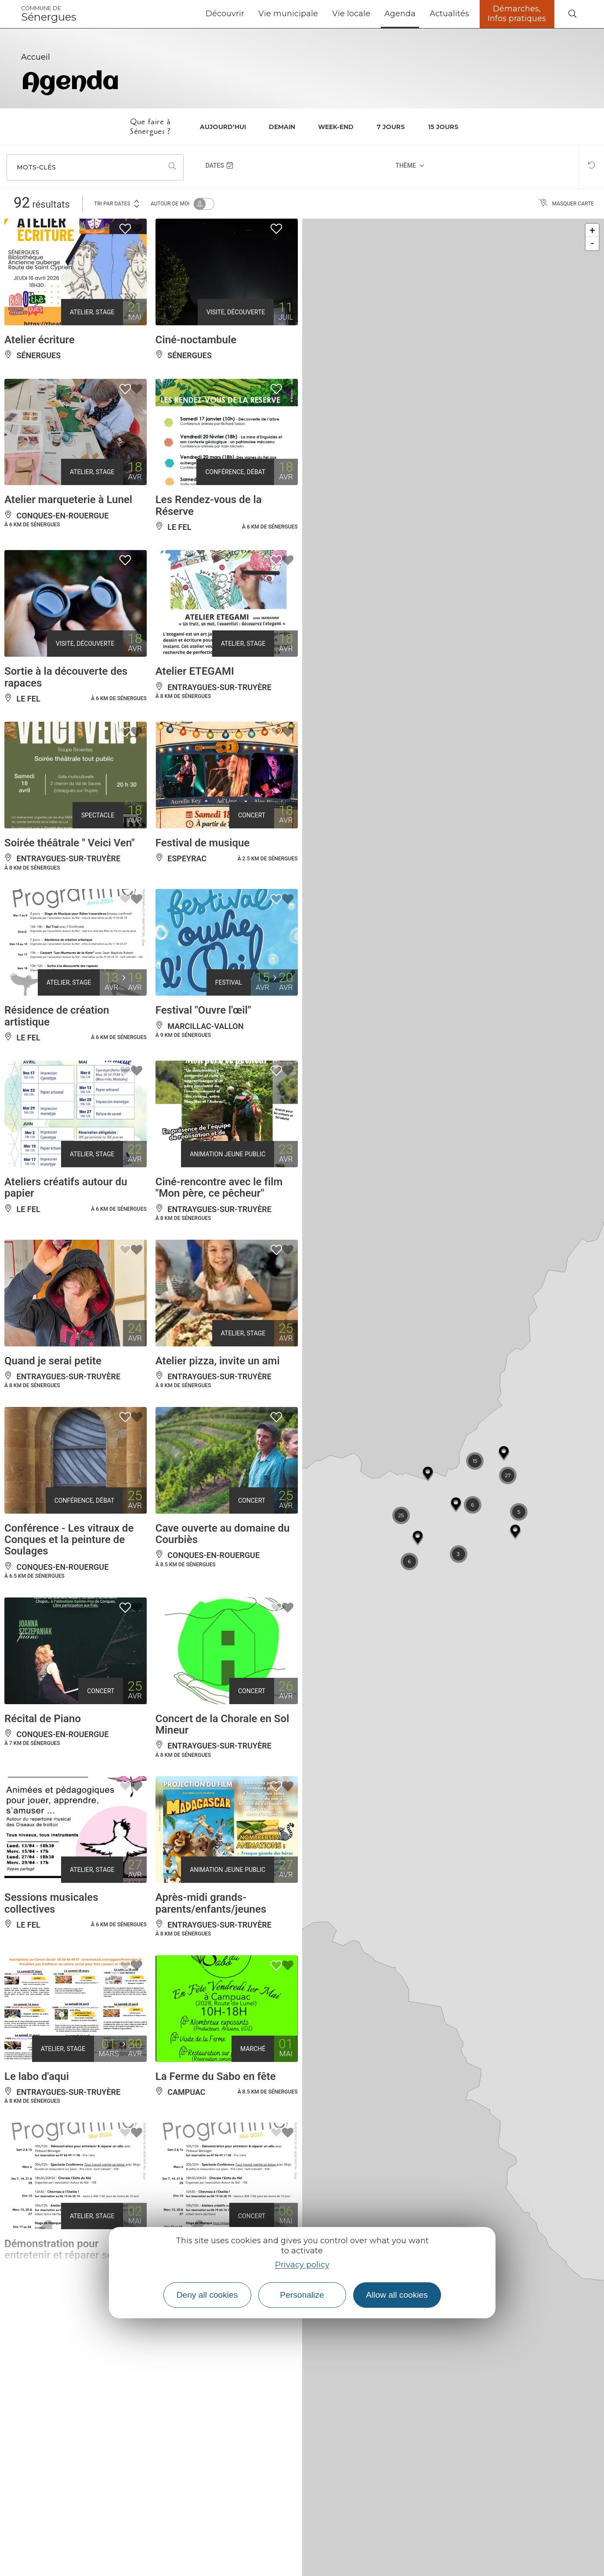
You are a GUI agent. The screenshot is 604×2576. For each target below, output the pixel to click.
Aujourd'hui (223, 127)
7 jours (390, 127)
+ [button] (592, 230)
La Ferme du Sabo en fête (216, 2076)
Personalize (302, 2294)
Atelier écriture (39, 340)
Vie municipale (288, 13)
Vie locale (351, 13)
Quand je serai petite (52, 1361)
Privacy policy (302, 2265)
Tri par (117, 203)
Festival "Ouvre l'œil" (203, 1010)
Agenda (400, 13)
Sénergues (48, 14)
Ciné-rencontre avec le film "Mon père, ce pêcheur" (219, 1187)
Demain (282, 127)
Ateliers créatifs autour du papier (65, 1187)
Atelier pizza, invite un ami (218, 1361)
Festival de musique (203, 843)
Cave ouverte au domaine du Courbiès (223, 1534)
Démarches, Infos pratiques (517, 13)
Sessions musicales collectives (51, 1903)
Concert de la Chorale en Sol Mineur (222, 1724)
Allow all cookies (397, 2294)
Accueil (35, 57)
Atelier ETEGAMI (195, 671)
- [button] (592, 243)
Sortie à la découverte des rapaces (65, 677)
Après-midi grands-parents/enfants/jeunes (211, 1903)
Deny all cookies (207, 2294)
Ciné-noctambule (196, 340)
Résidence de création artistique (56, 1016)
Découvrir (225, 13)
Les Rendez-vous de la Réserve (209, 505)
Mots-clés (36, 167)
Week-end (336, 127)
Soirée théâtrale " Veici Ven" (69, 843)
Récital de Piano (42, 1719)
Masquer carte (566, 204)
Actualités (449, 13)
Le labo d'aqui (36, 2076)
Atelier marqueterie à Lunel (68, 499)
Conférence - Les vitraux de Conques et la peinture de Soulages (69, 1540)
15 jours (443, 127)
